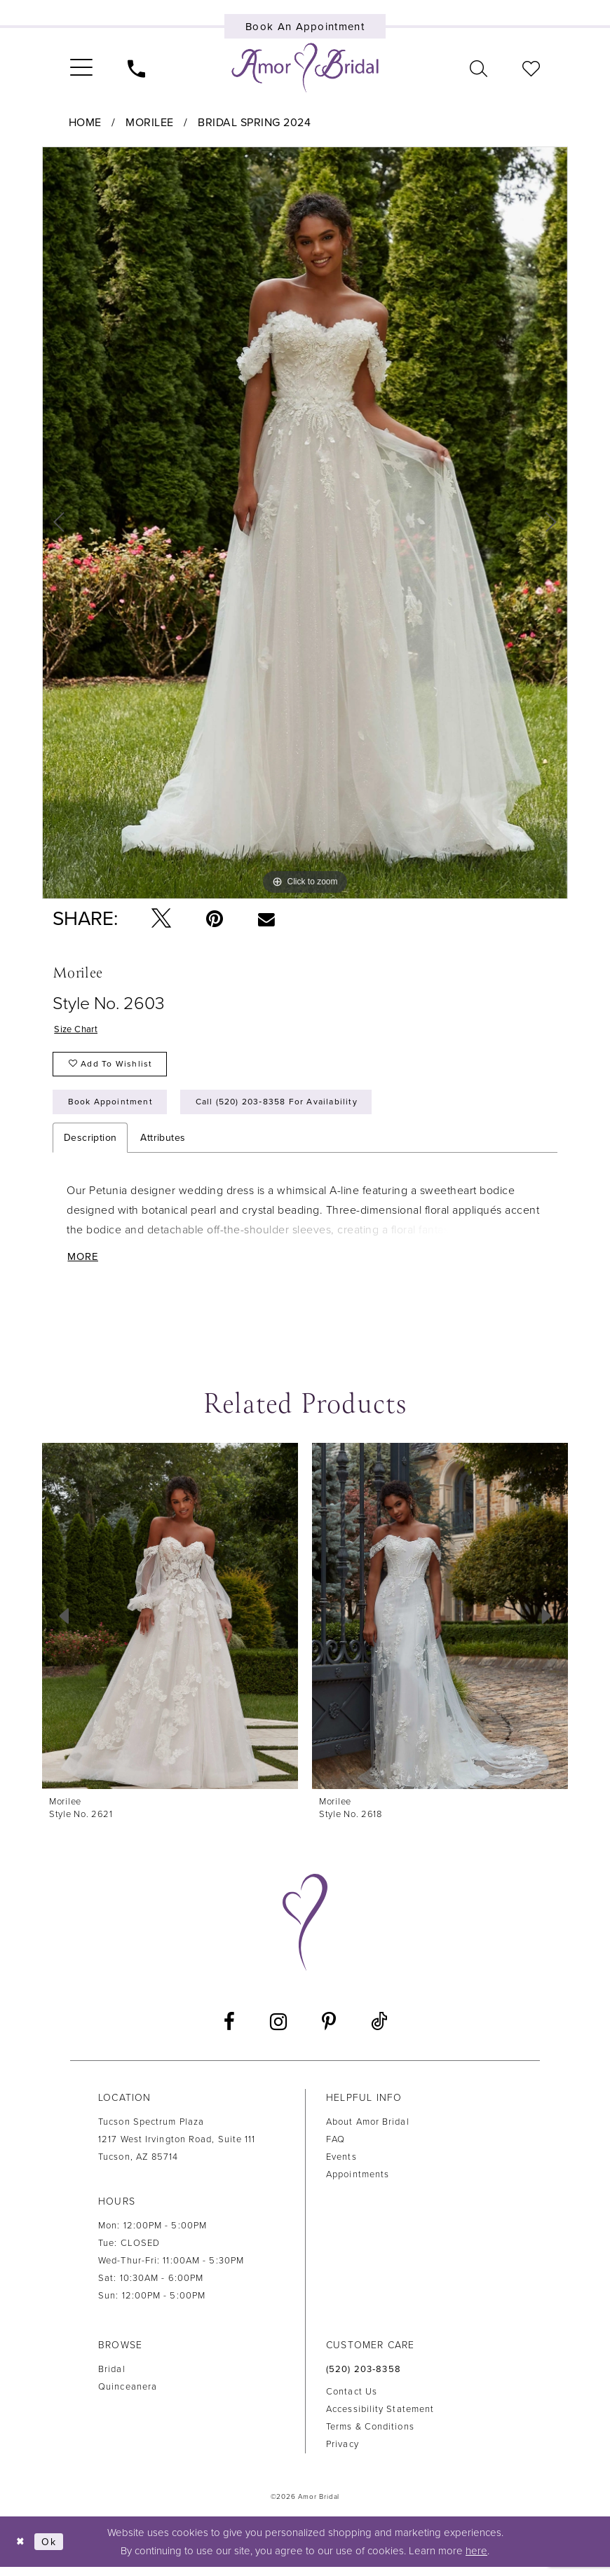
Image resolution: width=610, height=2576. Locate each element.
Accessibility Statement (380, 2417)
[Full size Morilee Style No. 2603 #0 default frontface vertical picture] (305, 522)
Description (90, 1145)
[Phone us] (136, 67)
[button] (81, 68)
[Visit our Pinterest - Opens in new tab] (328, 2031)
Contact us (351, 2400)
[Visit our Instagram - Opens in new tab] (278, 2031)
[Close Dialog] (21, 2550)
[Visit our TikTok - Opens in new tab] (379, 2030)
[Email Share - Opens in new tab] (266, 919)
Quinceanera (127, 2396)
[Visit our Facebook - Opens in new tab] (229, 2031)
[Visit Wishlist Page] (531, 67)
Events (341, 2166)
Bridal (112, 2378)
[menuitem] (81, 68)
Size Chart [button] (77, 1030)
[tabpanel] (305, 522)
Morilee (150, 123)
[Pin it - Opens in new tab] (214, 918)
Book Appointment (113, 1108)
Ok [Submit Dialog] (52, 2550)
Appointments (357, 2183)
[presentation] (170, 1624)
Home (85, 123)
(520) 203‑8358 (363, 2378)
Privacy (342, 2452)
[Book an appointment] (305, 26)
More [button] (85, 1265)
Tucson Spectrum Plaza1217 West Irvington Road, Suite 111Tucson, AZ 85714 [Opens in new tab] (177, 2148)
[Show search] (478, 67)
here (476, 2560)
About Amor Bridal (367, 2131)
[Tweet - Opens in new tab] (161, 919)
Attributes (162, 1145)
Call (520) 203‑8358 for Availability (290, 1108)
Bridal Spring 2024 (254, 123)
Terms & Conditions (370, 2435)
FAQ (335, 2148)
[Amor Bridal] (305, 68)
